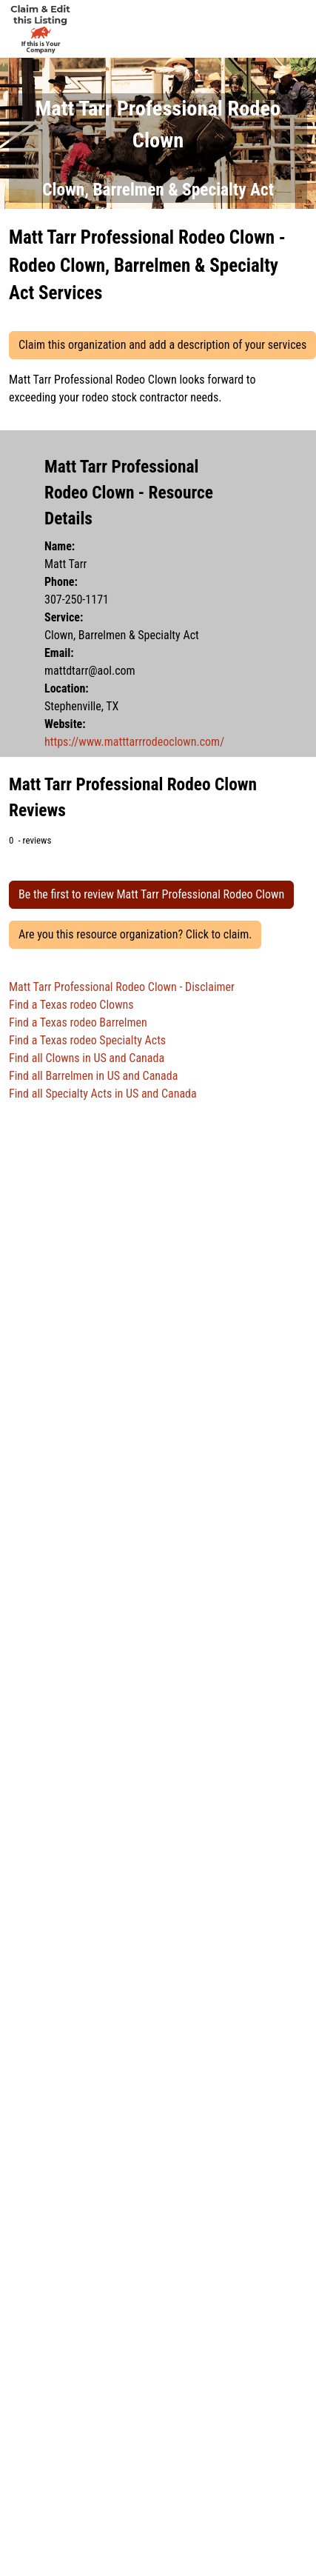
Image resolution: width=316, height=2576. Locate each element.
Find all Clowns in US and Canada (86, 1058)
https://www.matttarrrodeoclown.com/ (134, 742)
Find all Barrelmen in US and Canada (93, 1076)
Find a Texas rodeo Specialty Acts (87, 1040)
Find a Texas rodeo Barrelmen (78, 1022)
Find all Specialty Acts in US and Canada (103, 1094)
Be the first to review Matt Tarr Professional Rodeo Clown (151, 894)
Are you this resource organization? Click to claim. (135, 934)
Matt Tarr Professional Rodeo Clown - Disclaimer (122, 987)
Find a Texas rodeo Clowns (71, 1005)
